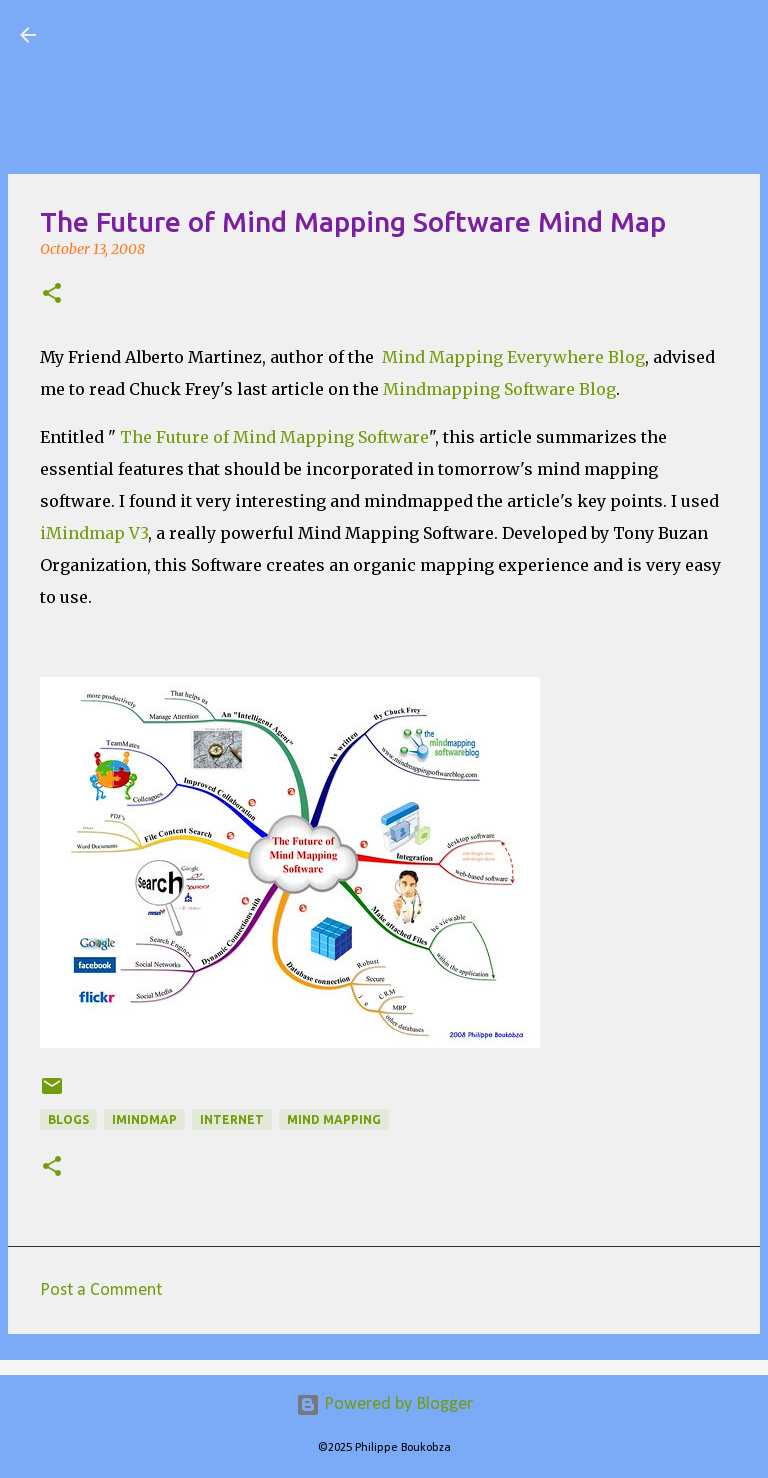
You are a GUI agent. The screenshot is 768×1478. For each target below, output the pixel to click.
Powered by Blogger (384, 1404)
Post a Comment (101, 1290)
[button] (52, 295)
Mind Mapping (334, 1119)
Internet (232, 1119)
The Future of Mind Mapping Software (274, 437)
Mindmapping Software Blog (499, 389)
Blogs (68, 1119)
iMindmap (144, 1119)
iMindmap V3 (94, 533)
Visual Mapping (169, 34)
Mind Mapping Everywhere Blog (513, 357)
